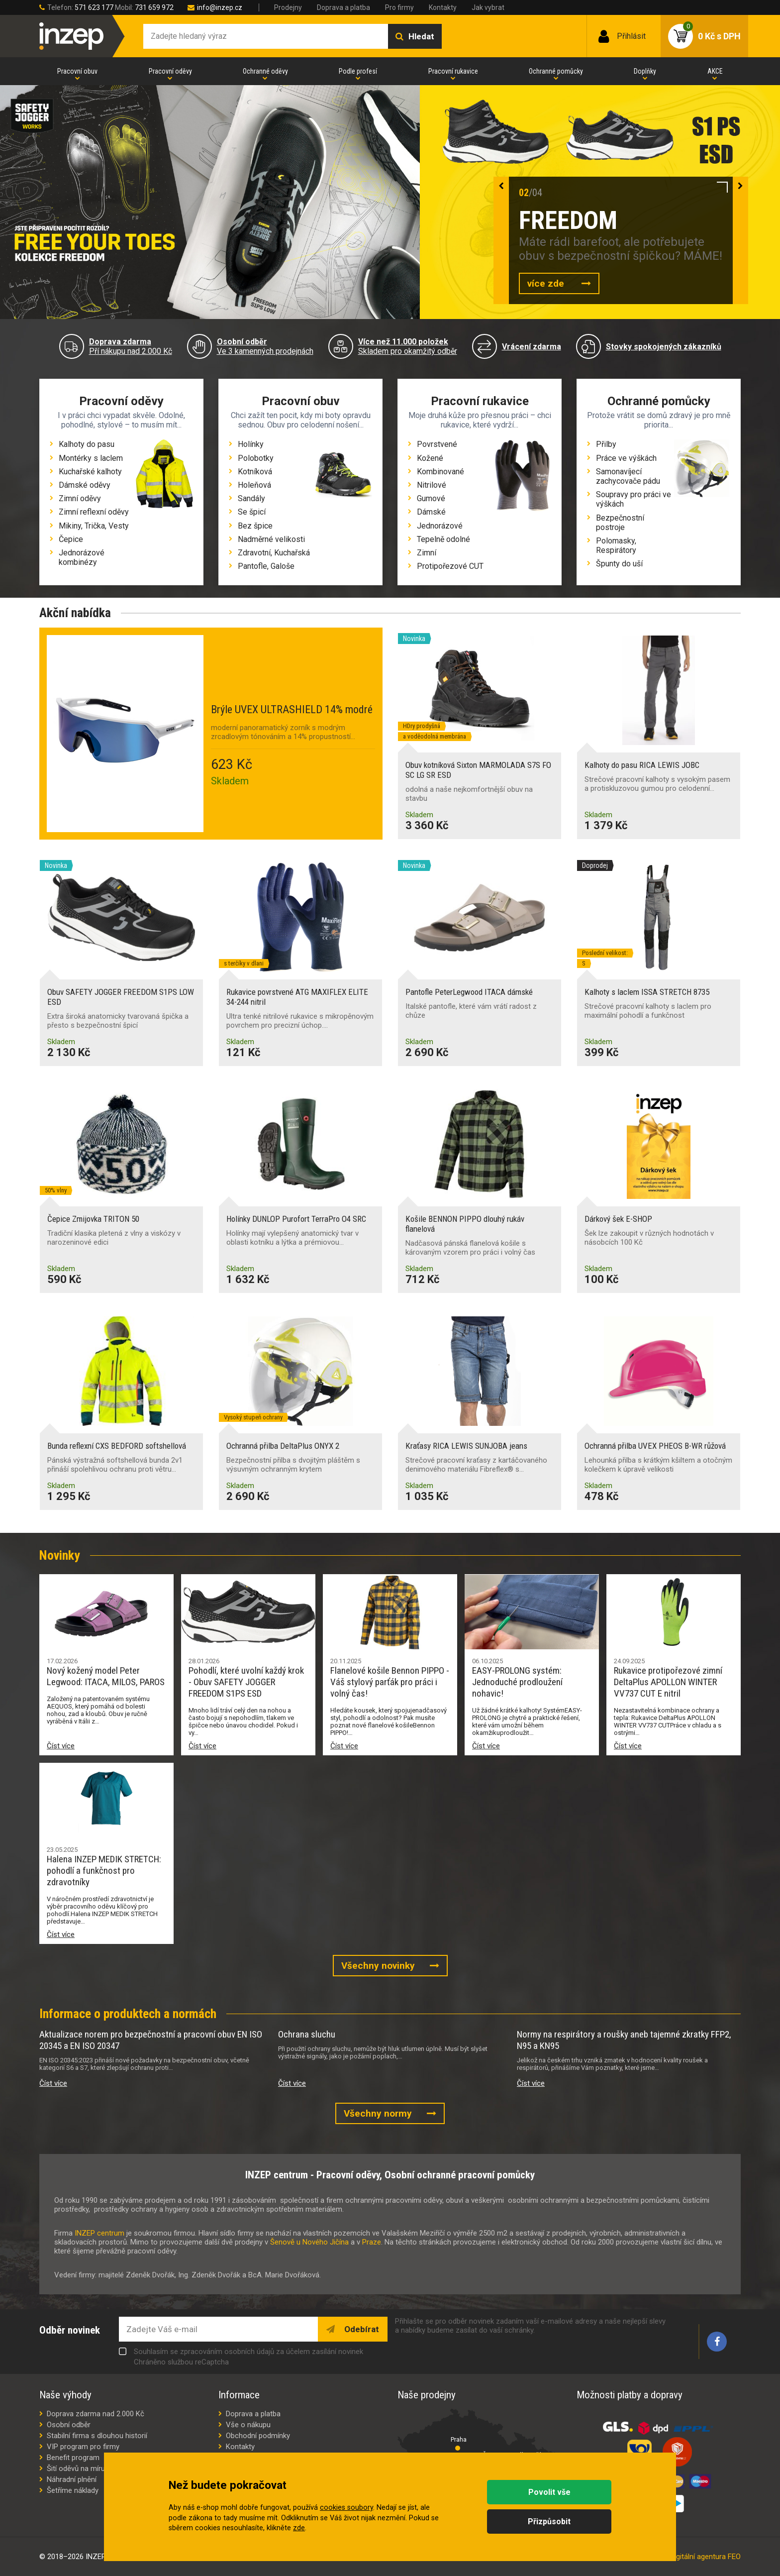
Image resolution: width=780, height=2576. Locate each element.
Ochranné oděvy (265, 71)
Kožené (430, 458)
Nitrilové (431, 485)
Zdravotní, (256, 552)
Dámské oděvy (84, 485)
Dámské (431, 512)
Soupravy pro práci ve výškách (633, 499)
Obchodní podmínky (258, 2435)
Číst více (61, 1745)
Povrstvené (437, 444)
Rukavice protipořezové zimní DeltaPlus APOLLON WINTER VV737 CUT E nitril (668, 1682)
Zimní (426, 552)
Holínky (251, 444)
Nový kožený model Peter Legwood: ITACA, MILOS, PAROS (106, 1676)
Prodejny (288, 7)
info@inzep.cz (219, 7)
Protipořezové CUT (450, 566)
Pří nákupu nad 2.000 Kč (130, 346)
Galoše (282, 566)
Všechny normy (378, 2113)
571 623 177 (94, 7)
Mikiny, (72, 526)
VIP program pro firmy (83, 2446)
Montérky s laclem (91, 458)
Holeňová (254, 485)
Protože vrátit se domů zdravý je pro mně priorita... (658, 420)
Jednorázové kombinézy (81, 557)
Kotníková (255, 471)
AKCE (715, 71)
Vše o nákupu (248, 2424)
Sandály (251, 498)
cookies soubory (346, 2507)
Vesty (118, 526)
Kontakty (443, 7)
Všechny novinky (378, 1965)
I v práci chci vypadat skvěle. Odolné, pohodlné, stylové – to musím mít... (121, 420)
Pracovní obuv (77, 71)
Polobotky (256, 458)
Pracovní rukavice (453, 71)
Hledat (421, 36)
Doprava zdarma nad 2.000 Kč (95, 2413)
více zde (547, 283)
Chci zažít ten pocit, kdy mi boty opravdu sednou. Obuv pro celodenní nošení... (301, 420)
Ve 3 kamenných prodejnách (265, 346)
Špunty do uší (619, 563)
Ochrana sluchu (306, 2034)
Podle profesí (358, 71)
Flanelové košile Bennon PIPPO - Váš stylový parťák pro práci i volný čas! (389, 1682)
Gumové (431, 498)
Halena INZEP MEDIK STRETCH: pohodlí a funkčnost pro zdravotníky (104, 1870)
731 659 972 (154, 7)
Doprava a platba (343, 7)
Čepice (71, 539)
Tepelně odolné (443, 539)
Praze (371, 2242)
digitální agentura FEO (706, 2556)
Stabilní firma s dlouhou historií (97, 2435)
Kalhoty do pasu (86, 444)
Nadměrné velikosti (271, 539)
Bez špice (255, 526)
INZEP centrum (99, 2233)
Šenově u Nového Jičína (309, 2242)
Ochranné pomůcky (556, 71)
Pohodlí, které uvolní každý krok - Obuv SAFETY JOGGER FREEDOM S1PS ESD (246, 1682)
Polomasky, (616, 540)
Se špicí (252, 512)
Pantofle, (254, 566)
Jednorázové (440, 526)
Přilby (606, 444)
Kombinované (440, 471)
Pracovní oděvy (170, 71)
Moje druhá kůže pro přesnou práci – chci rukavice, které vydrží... (479, 420)
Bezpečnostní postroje (620, 522)
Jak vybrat (488, 7)
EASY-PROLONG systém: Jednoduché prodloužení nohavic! (517, 1682)
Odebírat (360, 2329)
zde (299, 2528)
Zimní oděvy (80, 498)
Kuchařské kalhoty (90, 471)
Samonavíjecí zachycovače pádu (628, 476)
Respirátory (616, 550)
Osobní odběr (69, 2424)
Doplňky (645, 71)
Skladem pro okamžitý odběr (407, 346)
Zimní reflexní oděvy (94, 512)
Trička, (96, 526)
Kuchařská (292, 552)
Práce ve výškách (626, 458)
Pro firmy (399, 7)
